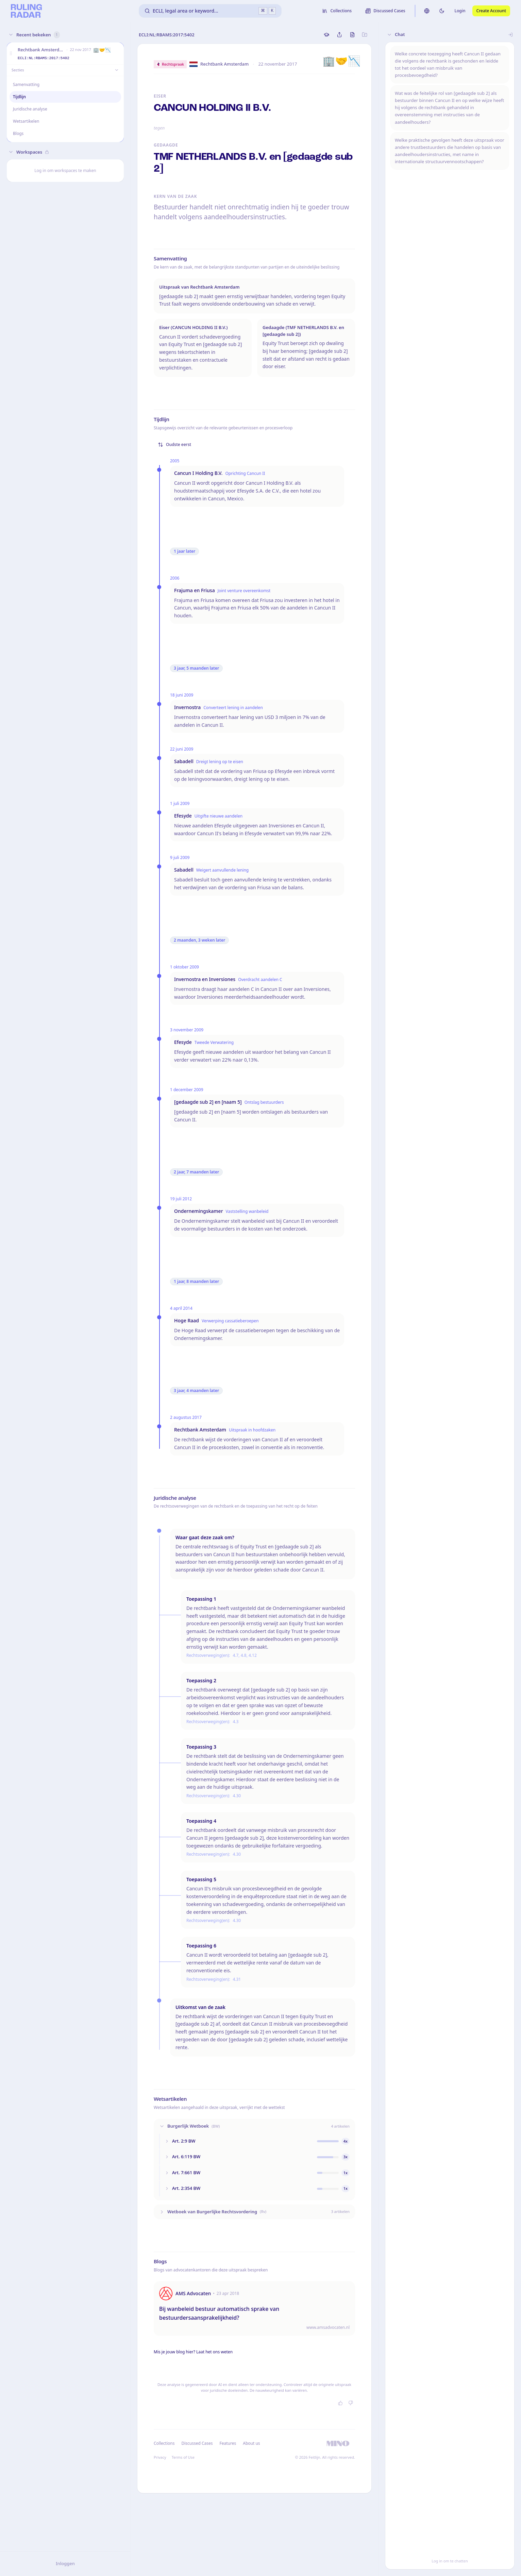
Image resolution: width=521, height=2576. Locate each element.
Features (228, 2443)
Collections (164, 2443)
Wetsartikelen (26, 121)
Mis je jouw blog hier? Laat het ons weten (193, 2352)
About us (251, 2443)
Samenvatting (26, 84)
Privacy (160, 2457)
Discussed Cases (197, 2443)
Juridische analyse (30, 109)
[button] (11, 53)
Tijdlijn (19, 97)
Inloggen (65, 2563)
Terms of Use (183, 2457)
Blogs (18, 133)
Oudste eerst (174, 444)
